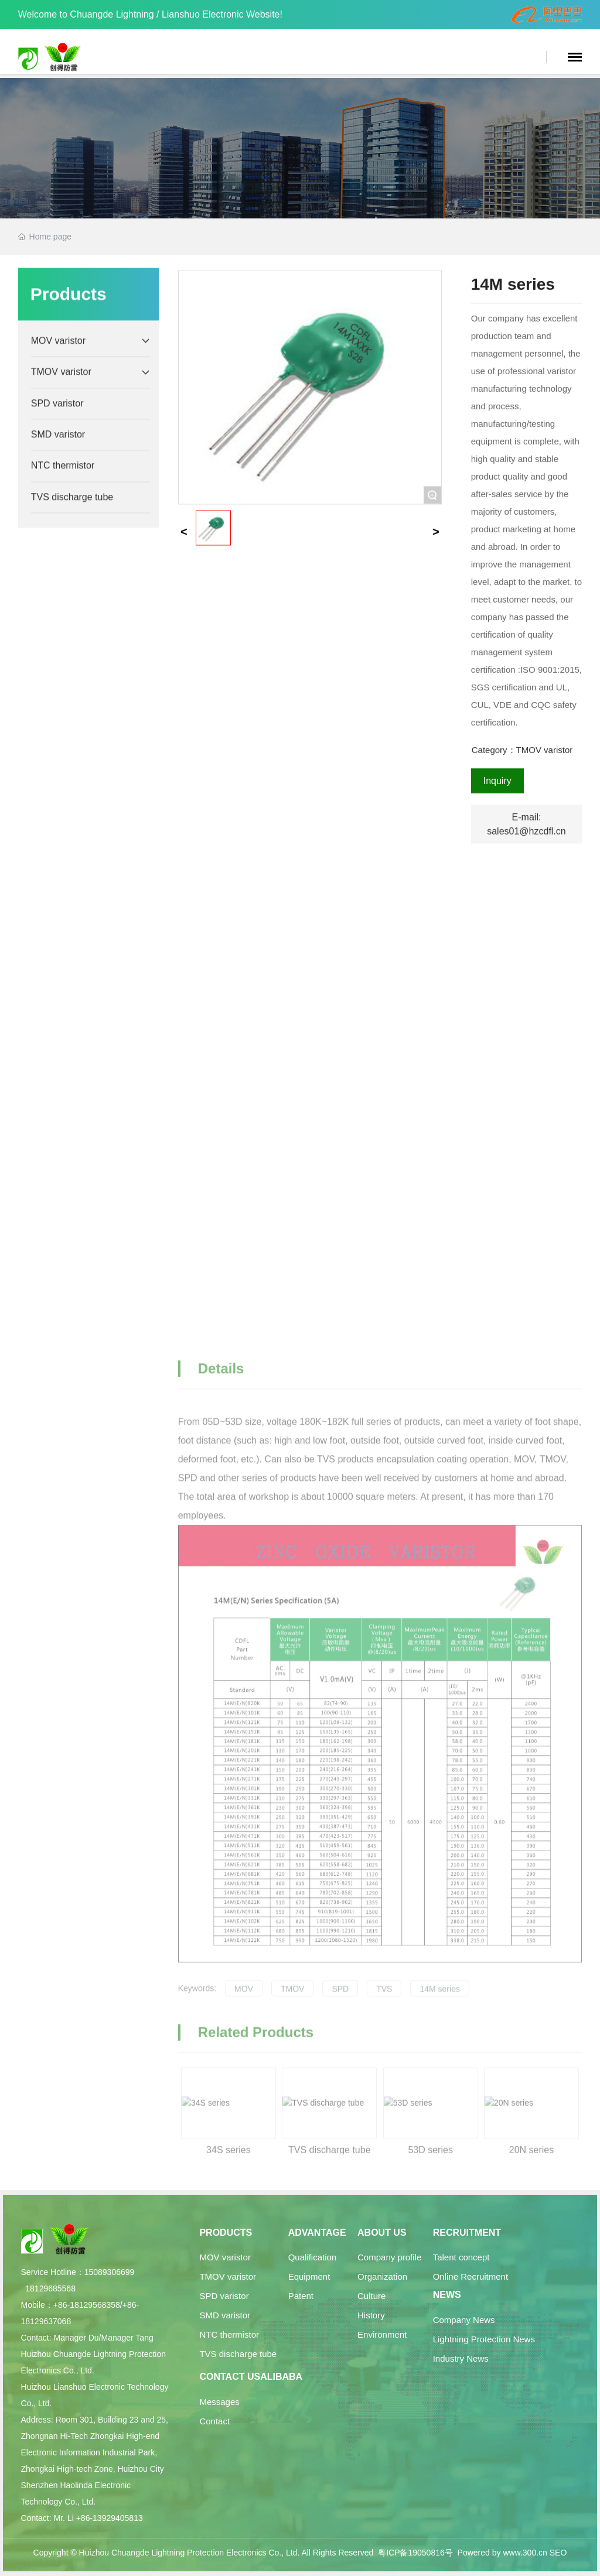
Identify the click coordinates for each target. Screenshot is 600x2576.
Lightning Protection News (484, 2339)
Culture (371, 2296)
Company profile (389, 2257)
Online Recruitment (470, 2276)
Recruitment (467, 2233)
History (371, 2315)
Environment (382, 2334)
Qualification (312, 2257)
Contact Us (229, 2377)
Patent (300, 2296)
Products (225, 2233)
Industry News (461, 2358)
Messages (219, 2402)
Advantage (317, 2233)
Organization (382, 2276)
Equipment (309, 2276)
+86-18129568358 (86, 2305)
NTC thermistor (229, 2334)
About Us (382, 2233)
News (447, 2295)
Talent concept (461, 2257)
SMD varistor (224, 2315)
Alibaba (281, 2377)
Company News (464, 2320)
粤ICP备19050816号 (415, 2552)
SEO (558, 2552)
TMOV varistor (227, 2276)
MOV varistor (225, 2257)
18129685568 (50, 2288)
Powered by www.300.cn (502, 2552)
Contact (214, 2421)
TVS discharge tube (238, 2354)
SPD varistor (223, 2296)
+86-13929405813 (109, 2518)
